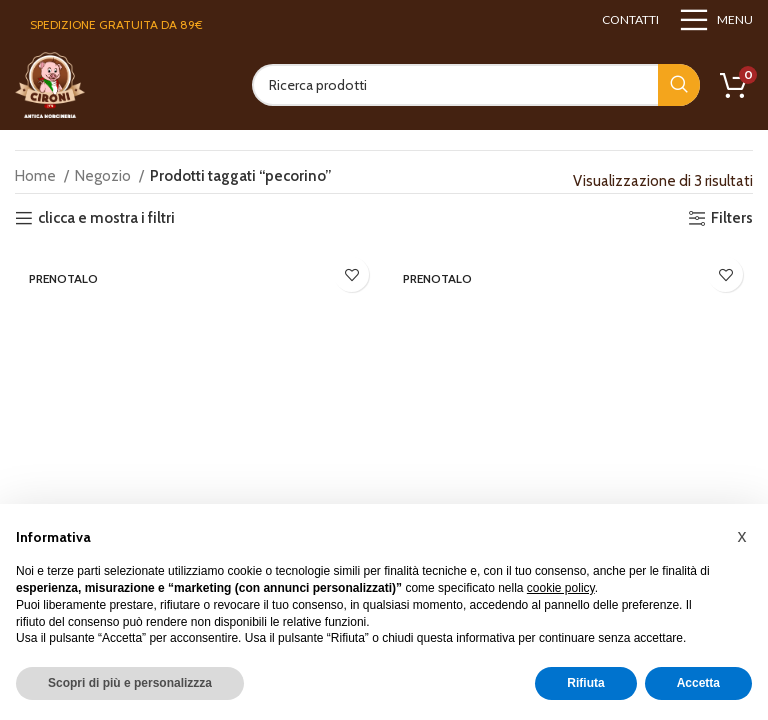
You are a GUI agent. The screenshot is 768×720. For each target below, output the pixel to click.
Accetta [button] (698, 683)
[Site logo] (50, 84)
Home (37, 176)
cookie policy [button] (561, 588)
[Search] (476, 85)
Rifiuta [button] (585, 683)
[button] (742, 536)
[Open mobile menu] (716, 20)
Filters (732, 218)
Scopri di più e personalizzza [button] (130, 683)
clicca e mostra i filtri (106, 218)
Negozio (104, 176)
